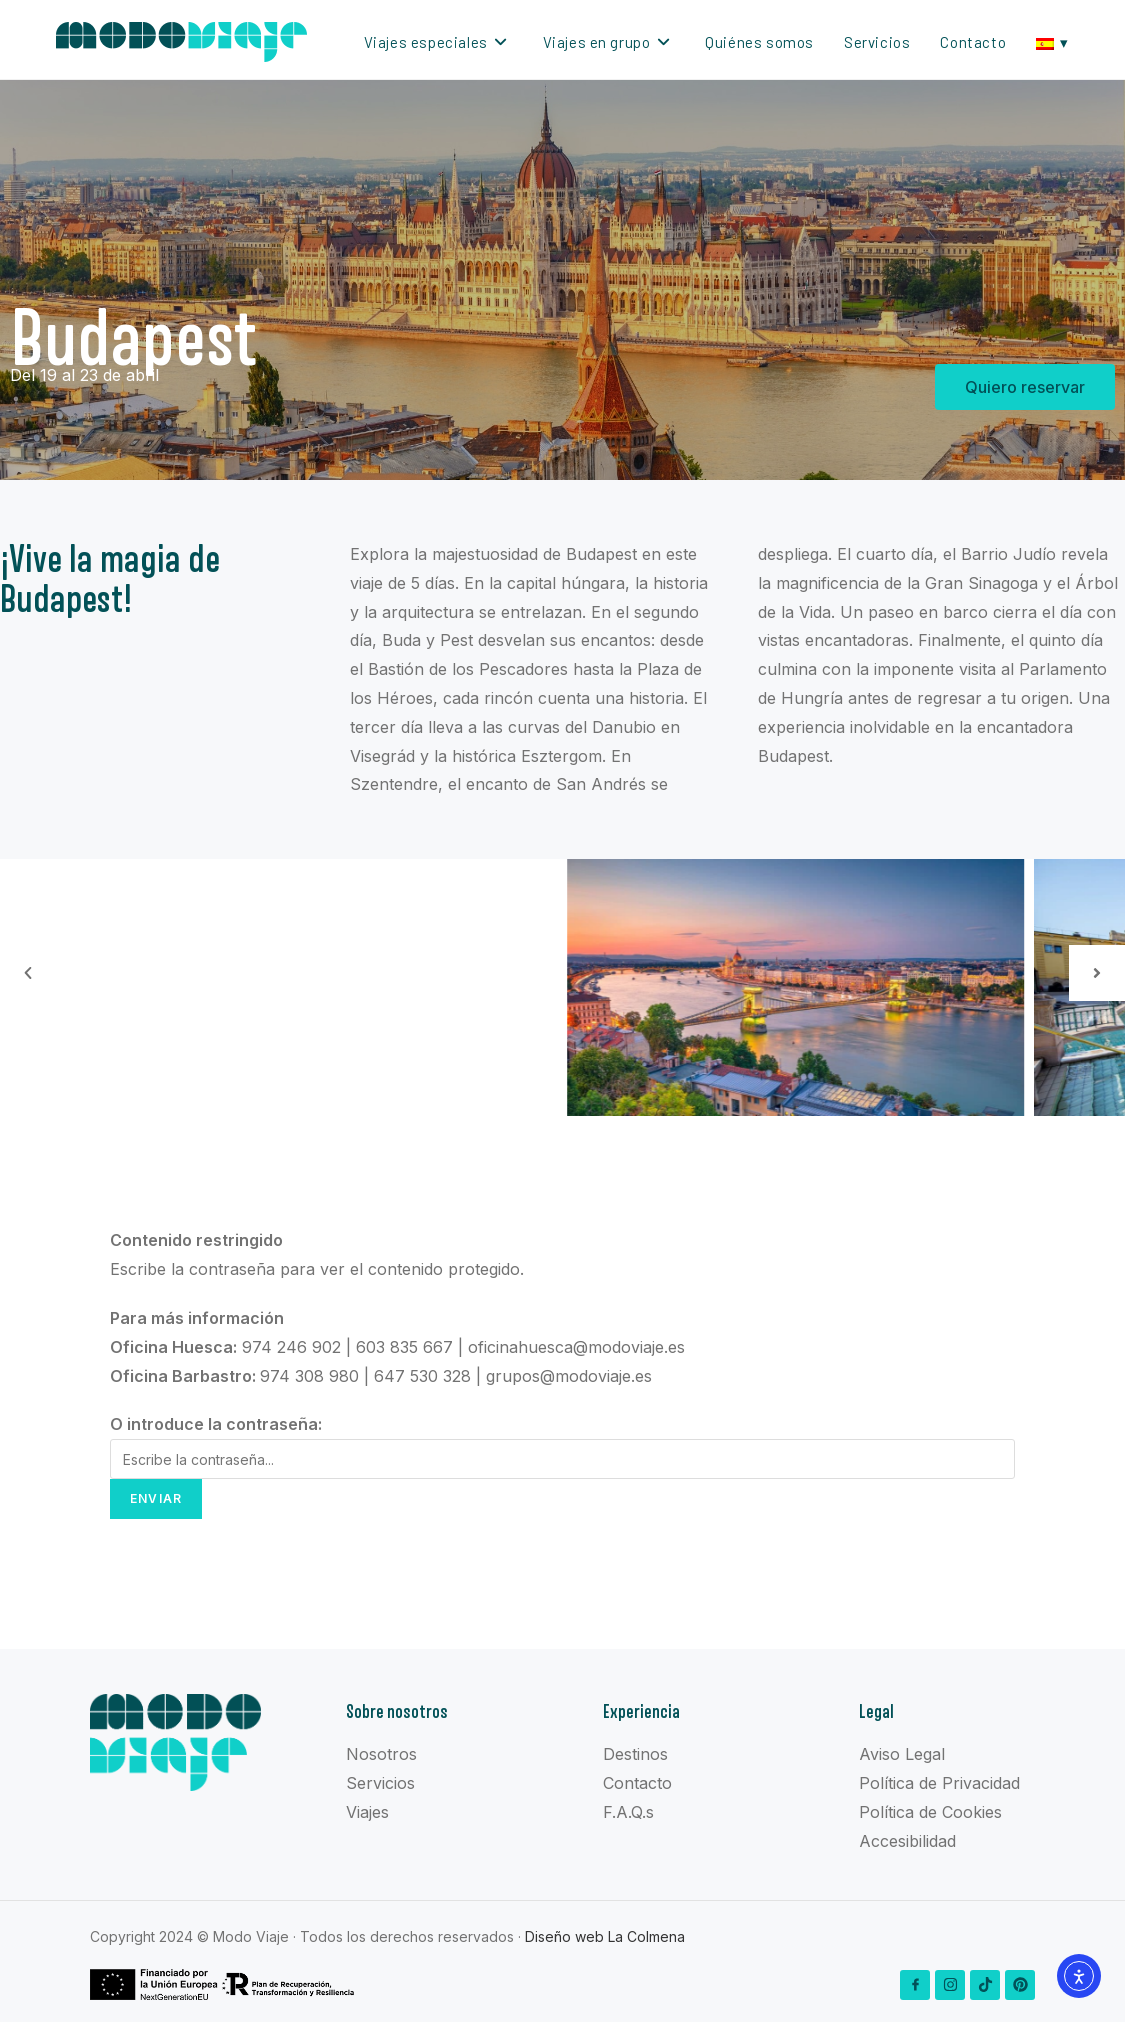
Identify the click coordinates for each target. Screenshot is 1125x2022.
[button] (28, 973)
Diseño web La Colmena (605, 1936)
